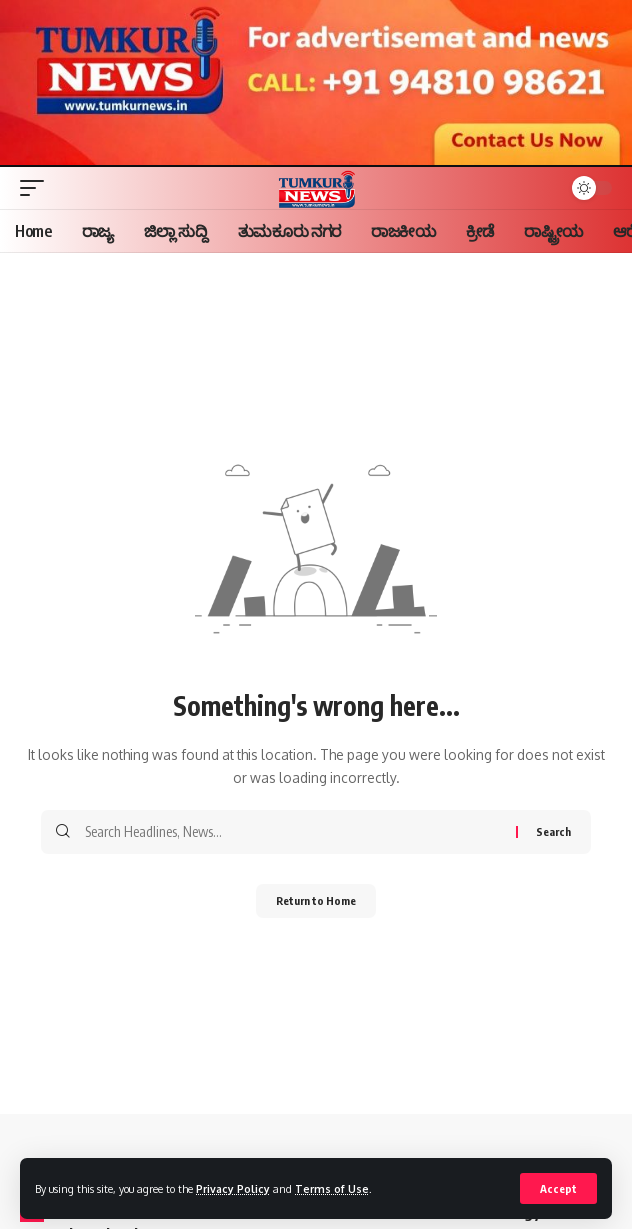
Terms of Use (332, 1188)
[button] (558, 1188)
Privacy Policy (233, 1188)
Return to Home (316, 900)
